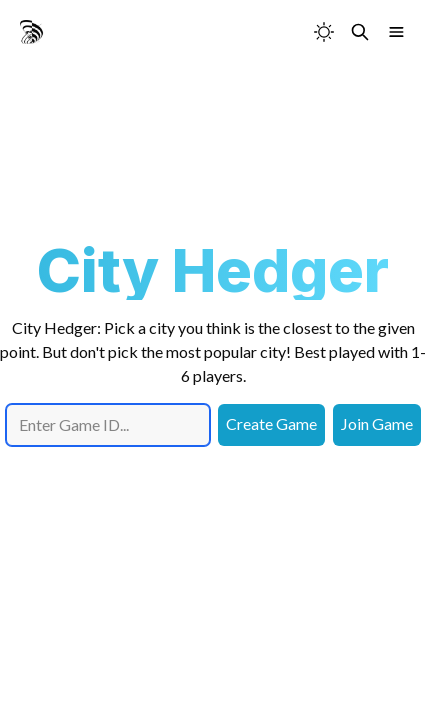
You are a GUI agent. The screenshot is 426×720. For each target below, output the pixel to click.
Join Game (377, 423)
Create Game (271, 423)
